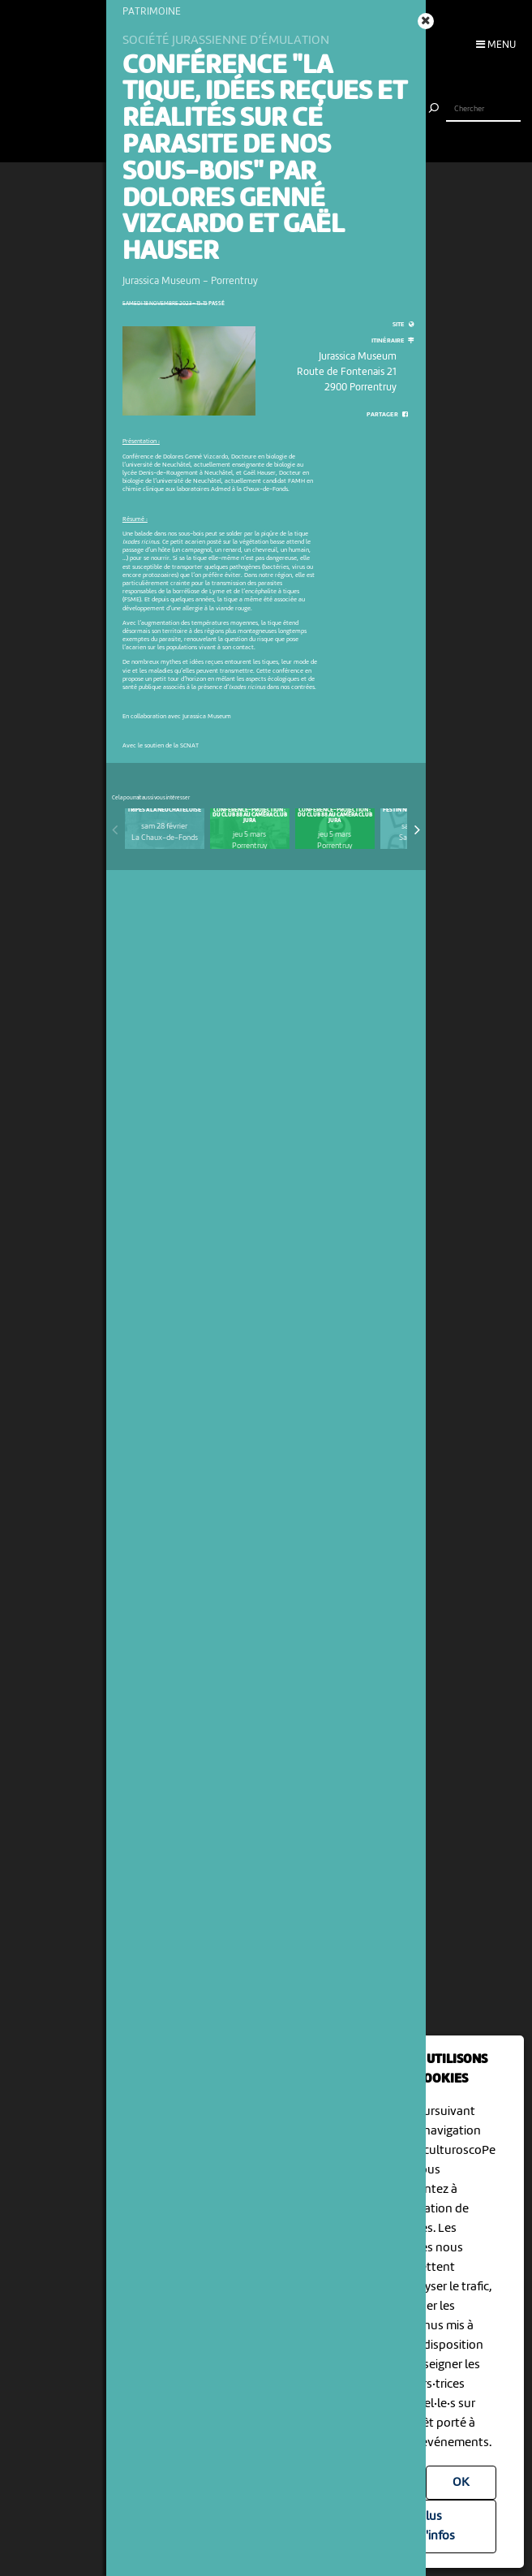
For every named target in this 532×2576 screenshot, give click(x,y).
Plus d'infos (436, 2526)
